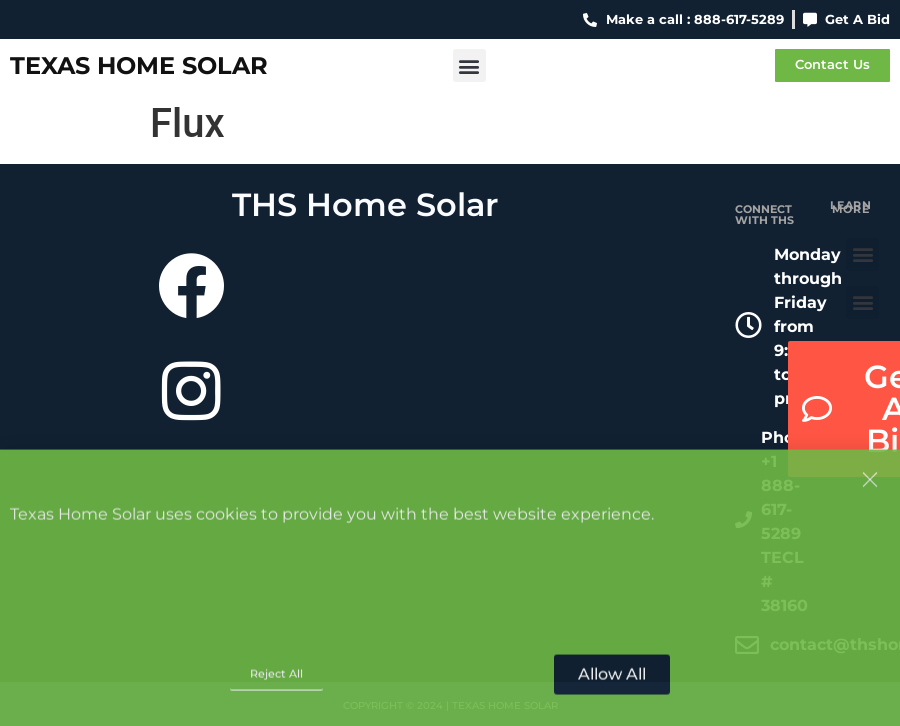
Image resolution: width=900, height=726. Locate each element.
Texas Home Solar (139, 65)
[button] (469, 65)
